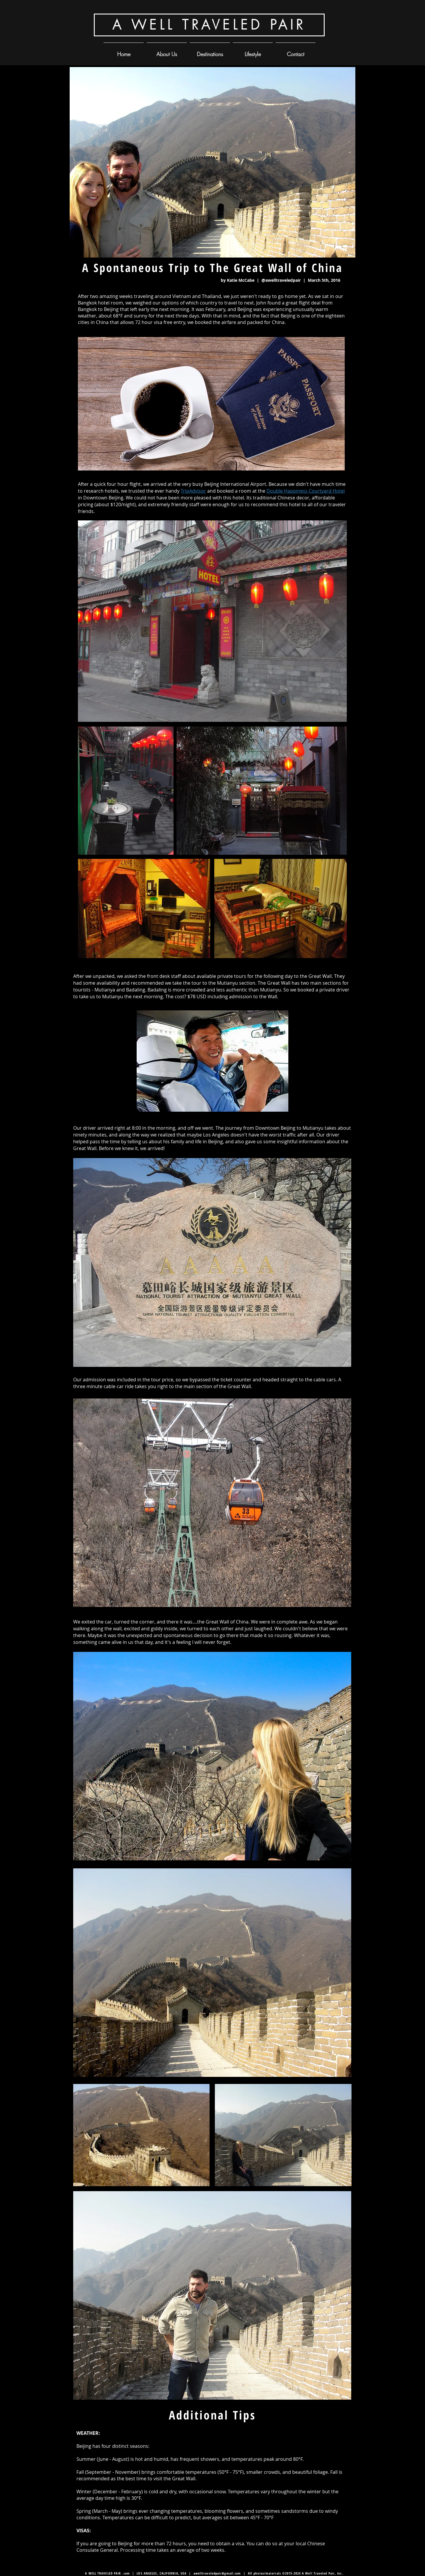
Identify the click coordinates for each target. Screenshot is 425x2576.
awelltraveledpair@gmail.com (217, 2573)
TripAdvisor (193, 491)
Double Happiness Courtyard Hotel (306, 491)
